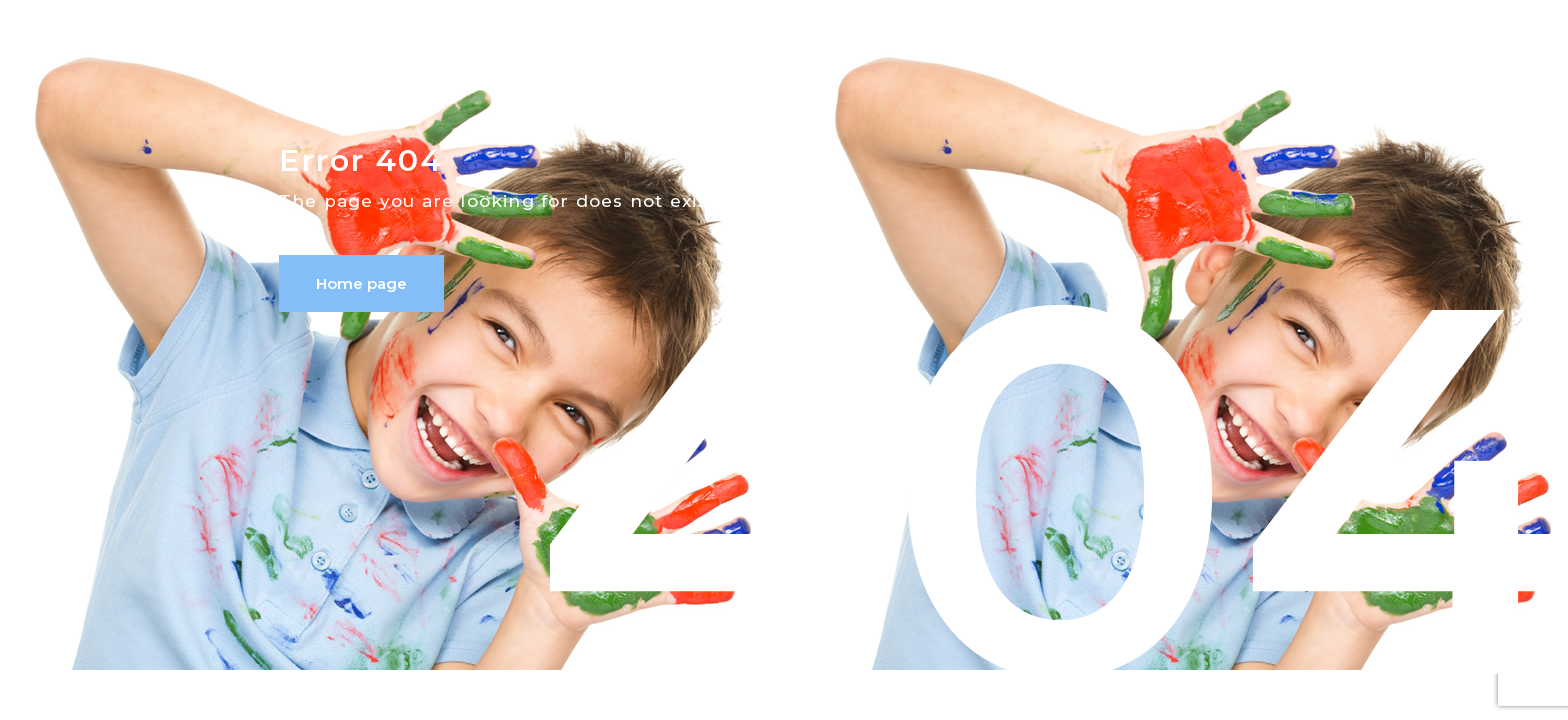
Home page (361, 283)
